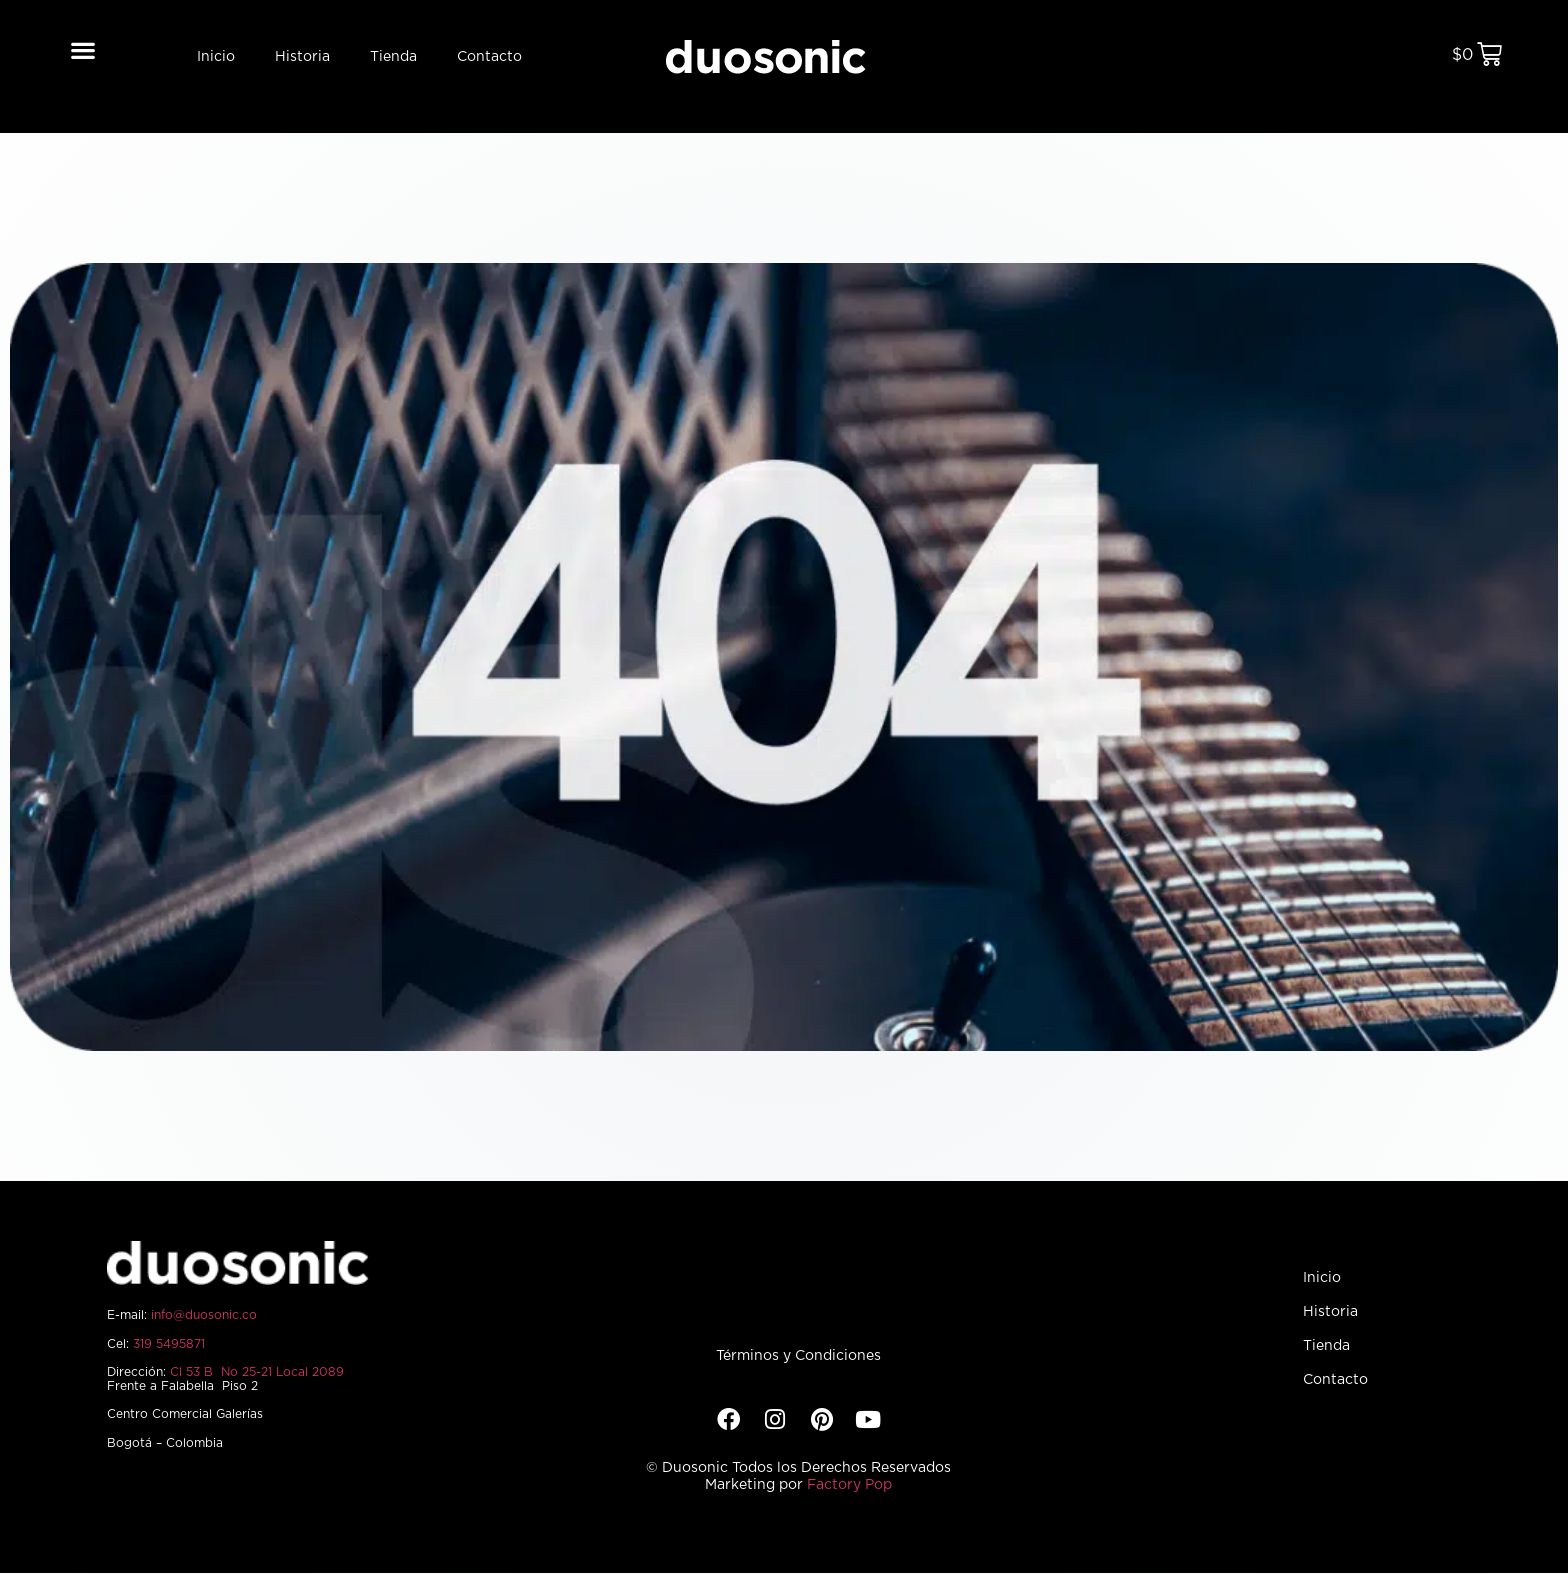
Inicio (216, 57)
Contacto (489, 57)
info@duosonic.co (204, 1315)
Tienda (393, 57)
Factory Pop (849, 1485)
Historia (302, 57)
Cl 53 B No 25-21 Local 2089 (257, 1372)
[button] (83, 49)
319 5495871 (169, 1344)
